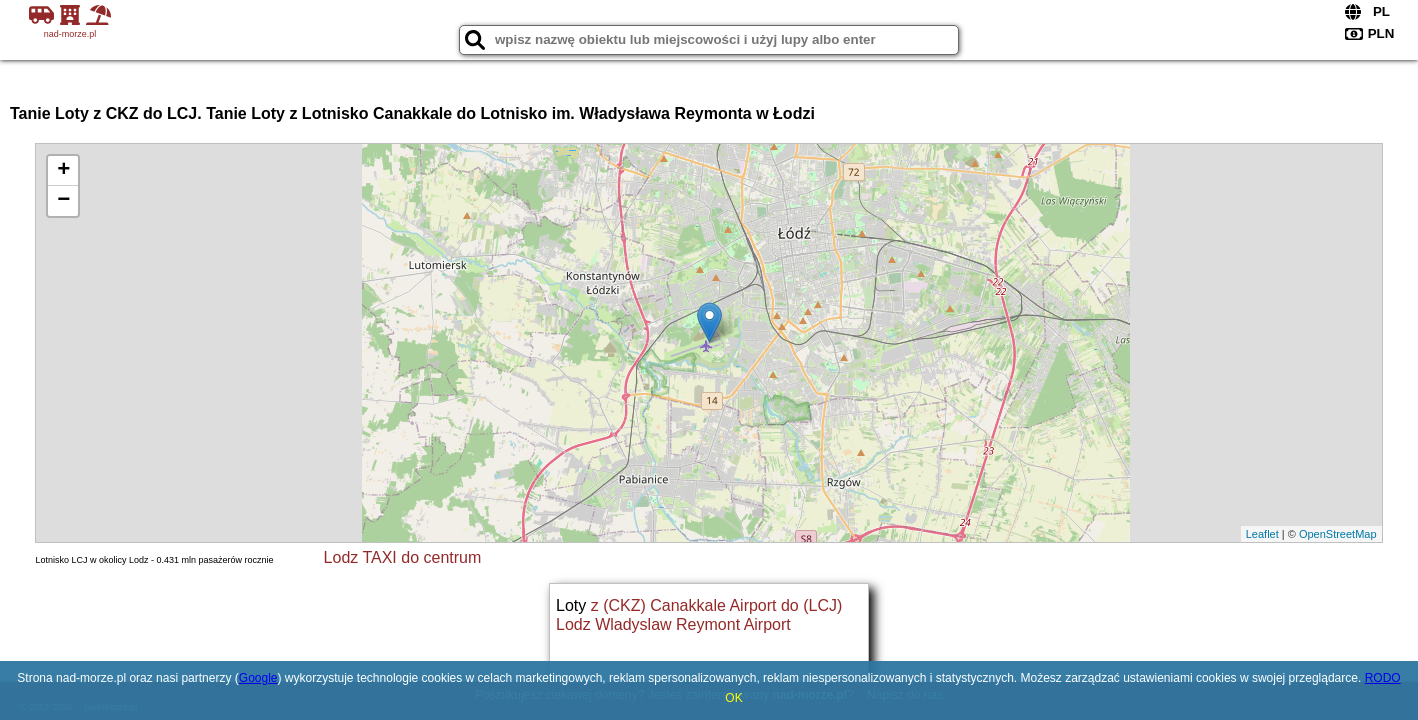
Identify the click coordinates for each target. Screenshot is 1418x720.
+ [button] (63, 171)
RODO (1383, 678)
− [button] (63, 201)
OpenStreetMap (1338, 534)
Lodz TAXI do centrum (403, 557)
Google (258, 678)
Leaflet (1262, 534)
